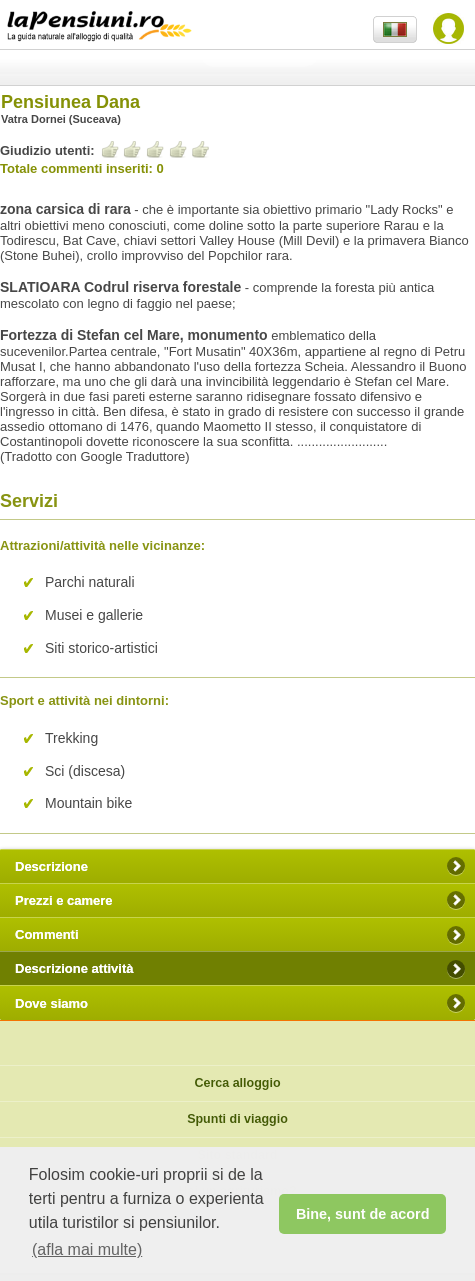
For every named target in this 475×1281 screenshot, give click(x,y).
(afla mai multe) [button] (87, 1249)
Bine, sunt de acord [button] (363, 1214)
